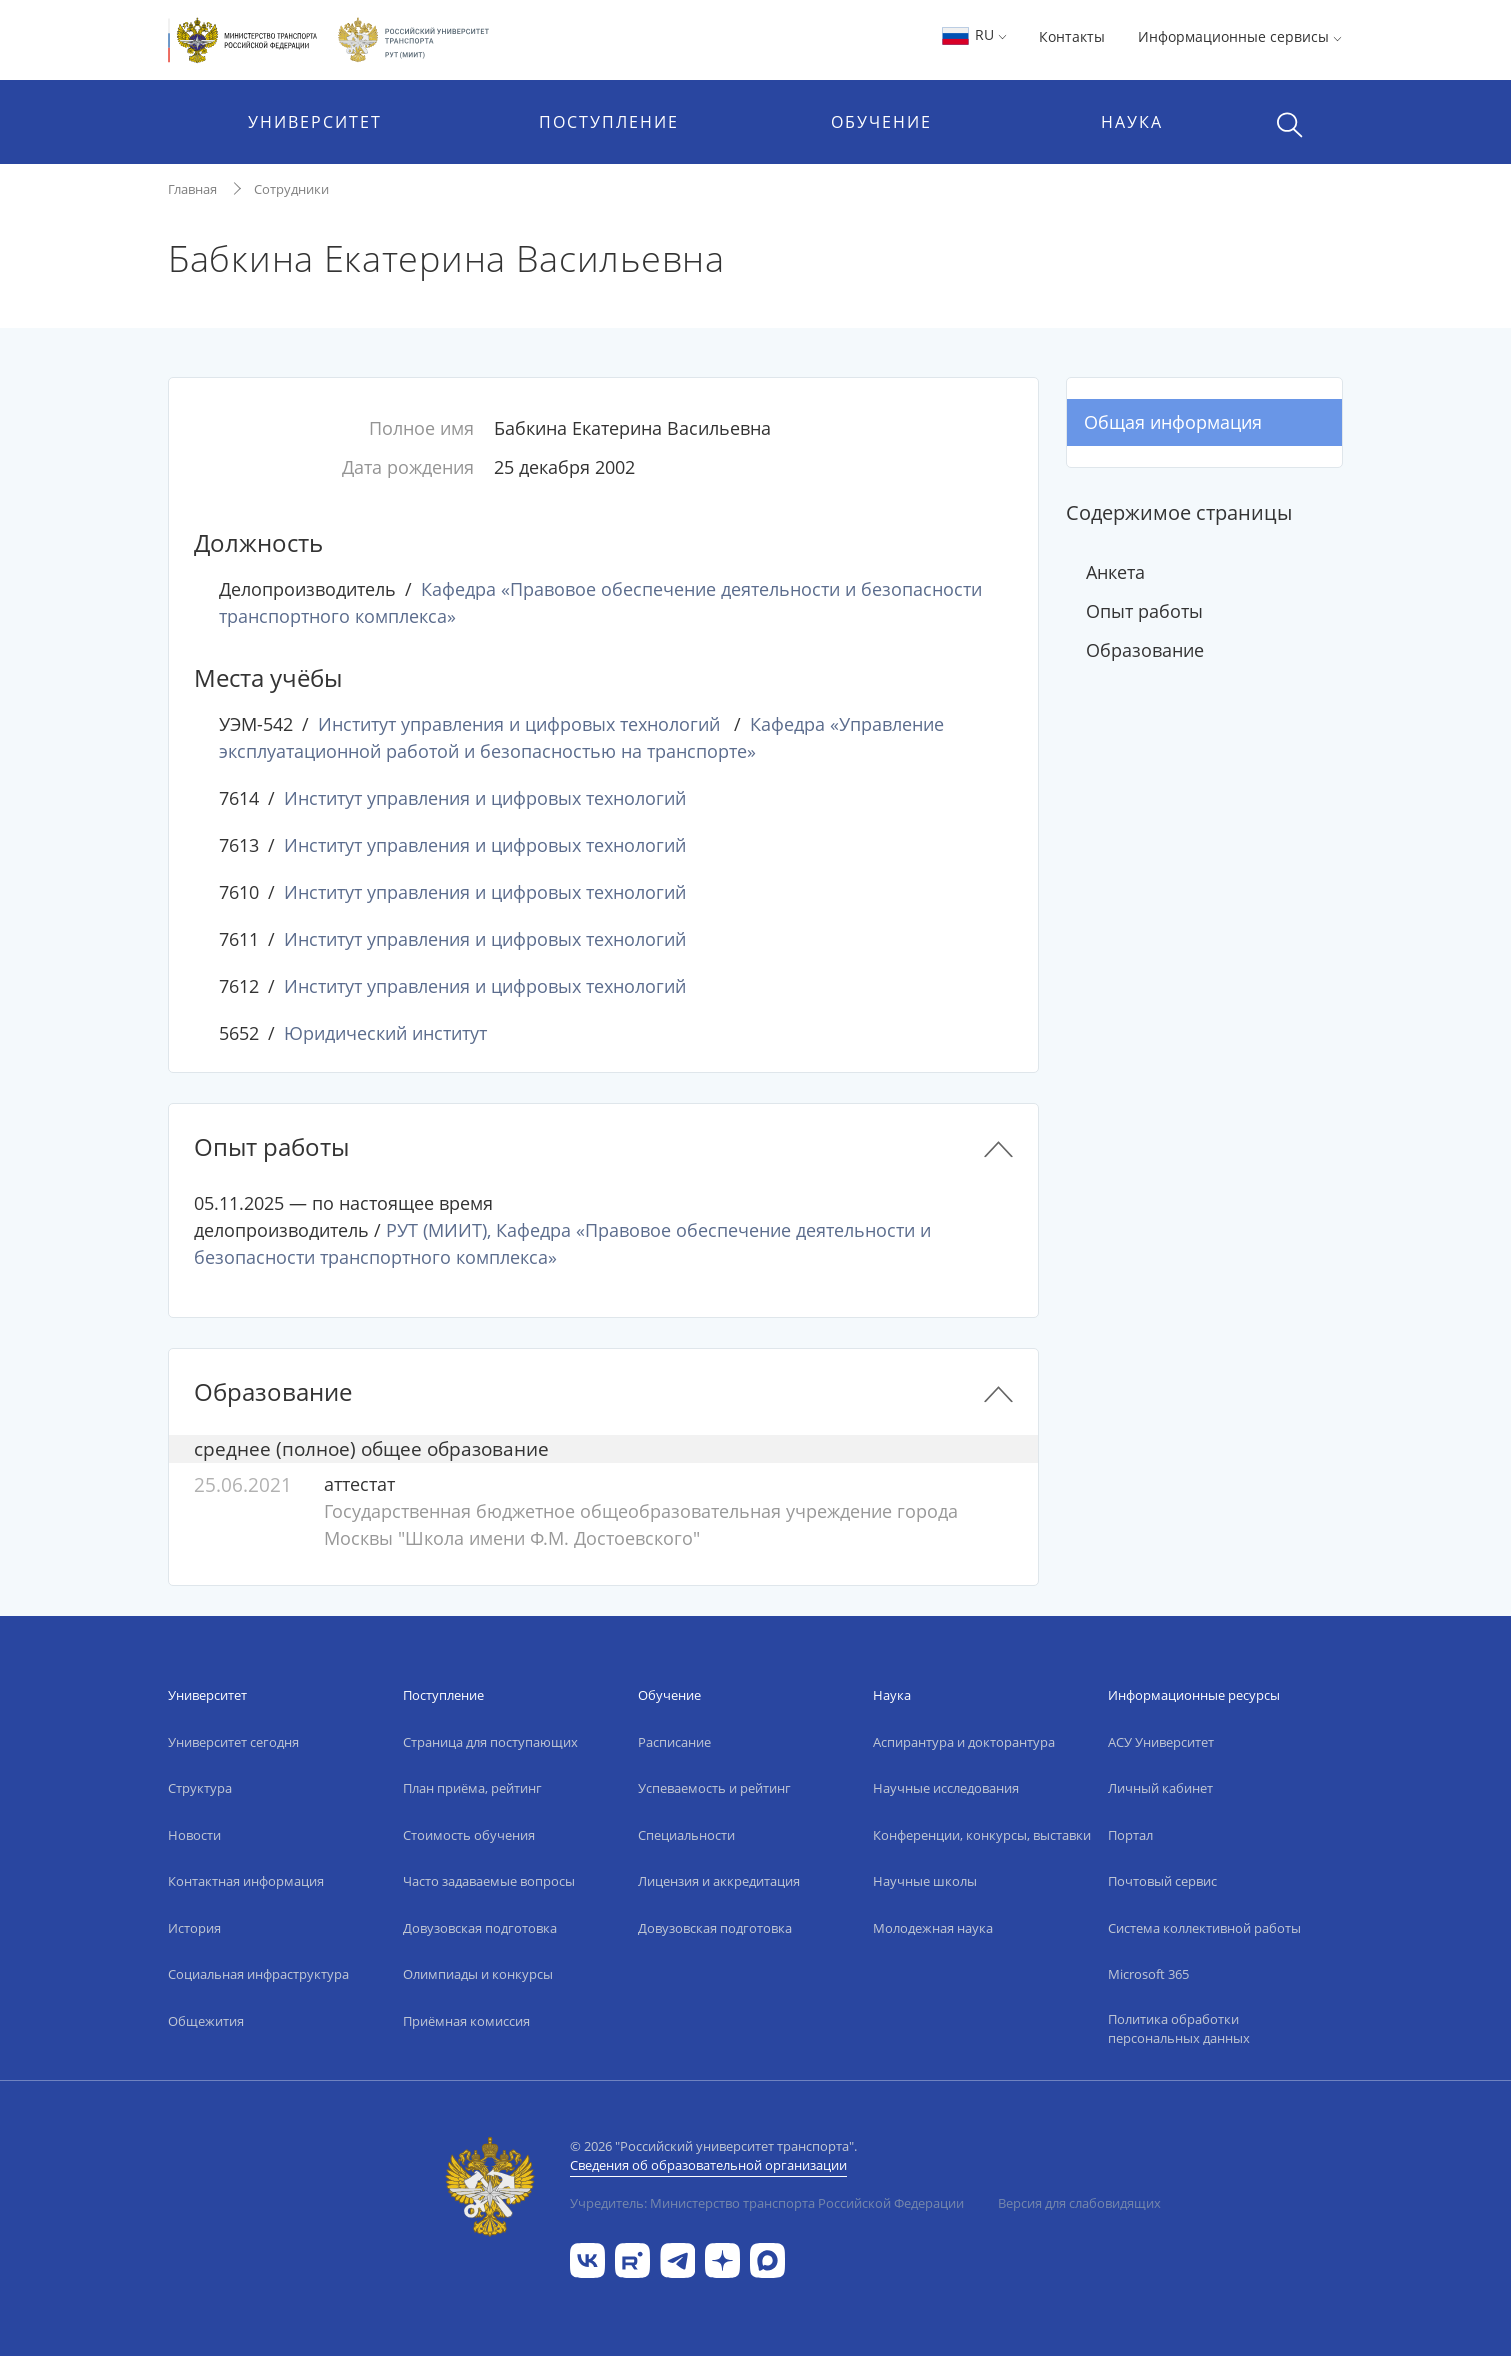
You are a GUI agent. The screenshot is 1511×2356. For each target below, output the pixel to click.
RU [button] (973, 34)
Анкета (1115, 572)
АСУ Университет (1161, 1742)
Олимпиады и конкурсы (478, 1974)
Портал (1130, 1835)
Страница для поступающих (490, 1742)
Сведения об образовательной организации (708, 2165)
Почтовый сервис (1162, 1881)
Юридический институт (385, 1033)
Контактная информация (246, 1881)
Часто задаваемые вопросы (489, 1881)
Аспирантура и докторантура (964, 1742)
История (194, 1928)
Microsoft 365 (1148, 1974)
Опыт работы (1144, 611)
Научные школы (925, 1881)
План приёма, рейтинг (472, 1788)
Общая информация (1173, 422)
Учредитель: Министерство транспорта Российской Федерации (767, 2203)
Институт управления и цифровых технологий (519, 724)
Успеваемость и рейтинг (714, 1788)
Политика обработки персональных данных (1179, 2029)
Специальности (686, 1835)
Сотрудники (291, 189)
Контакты (1072, 36)
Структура (200, 1788)
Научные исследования (946, 1788)
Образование (1145, 650)
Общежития (206, 2021)
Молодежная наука (933, 1928)
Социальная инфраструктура (258, 1974)
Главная (192, 189)
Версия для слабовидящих (1079, 2203)
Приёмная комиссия (466, 2021)
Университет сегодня (233, 1742)
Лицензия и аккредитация (719, 1881)
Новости (194, 1835)
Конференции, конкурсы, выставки (982, 1835)
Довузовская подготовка (480, 1928)
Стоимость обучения (469, 1835)
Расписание (674, 1742)
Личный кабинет (1160, 1788)
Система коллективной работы (1204, 1928)
